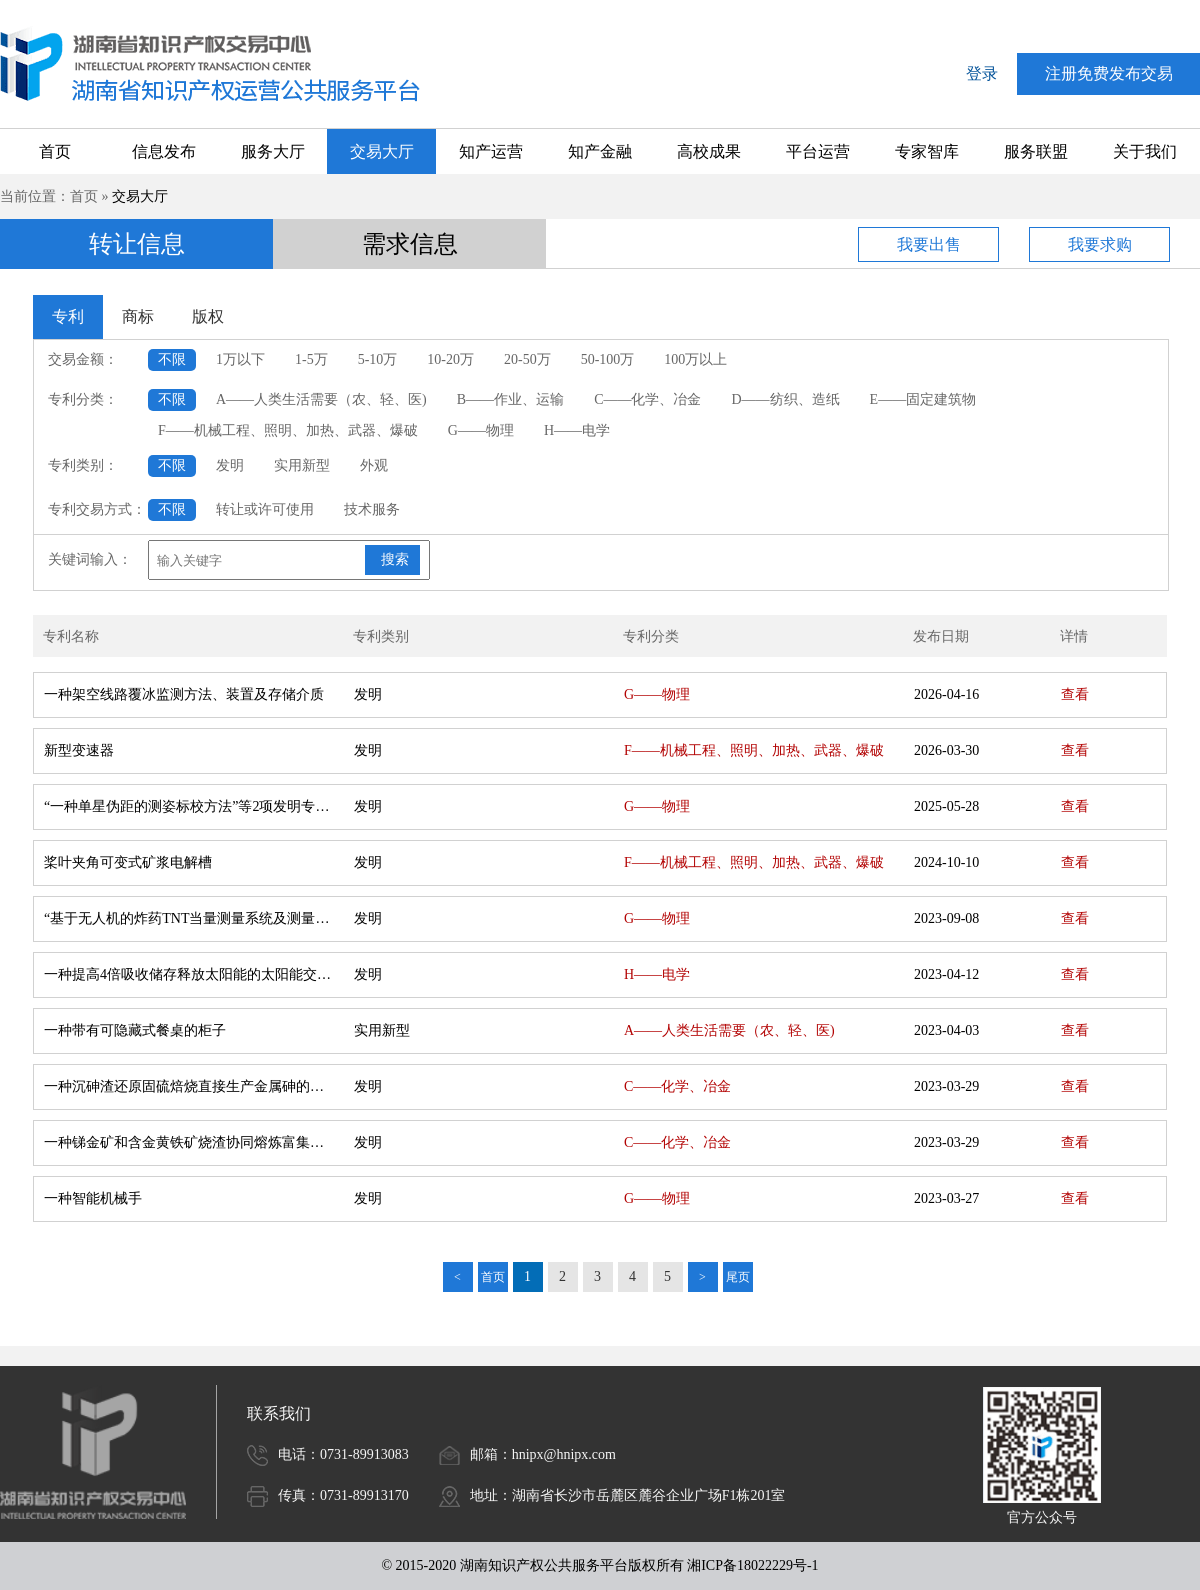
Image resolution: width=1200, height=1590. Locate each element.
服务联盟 (1036, 151)
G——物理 (481, 430)
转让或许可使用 (265, 509)
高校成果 (709, 151)
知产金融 (600, 151)
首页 (55, 151)
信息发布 (164, 151)
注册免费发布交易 (1109, 73)
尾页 (738, 1277)
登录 (982, 73)
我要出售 (929, 244)
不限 (172, 359)
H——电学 (577, 430)
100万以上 (695, 359)
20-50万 (527, 359)
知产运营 (491, 151)
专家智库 (927, 151)
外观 (374, 465)
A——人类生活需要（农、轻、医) (321, 399)
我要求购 (1100, 244)
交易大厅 (382, 151)
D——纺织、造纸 (785, 399)
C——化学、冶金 (647, 399)
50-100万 (608, 359)
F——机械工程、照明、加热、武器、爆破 (288, 430)
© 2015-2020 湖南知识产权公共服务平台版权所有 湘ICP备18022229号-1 (599, 1565)
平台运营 (818, 151)
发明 (230, 465)
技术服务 (372, 509)
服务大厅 (273, 151)
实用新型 (302, 465)
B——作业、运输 (510, 399)
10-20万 (450, 359)
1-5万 (311, 359)
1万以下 (240, 359)
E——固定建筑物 (923, 399)
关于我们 (1145, 151)
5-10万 (378, 359)
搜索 (395, 559)
